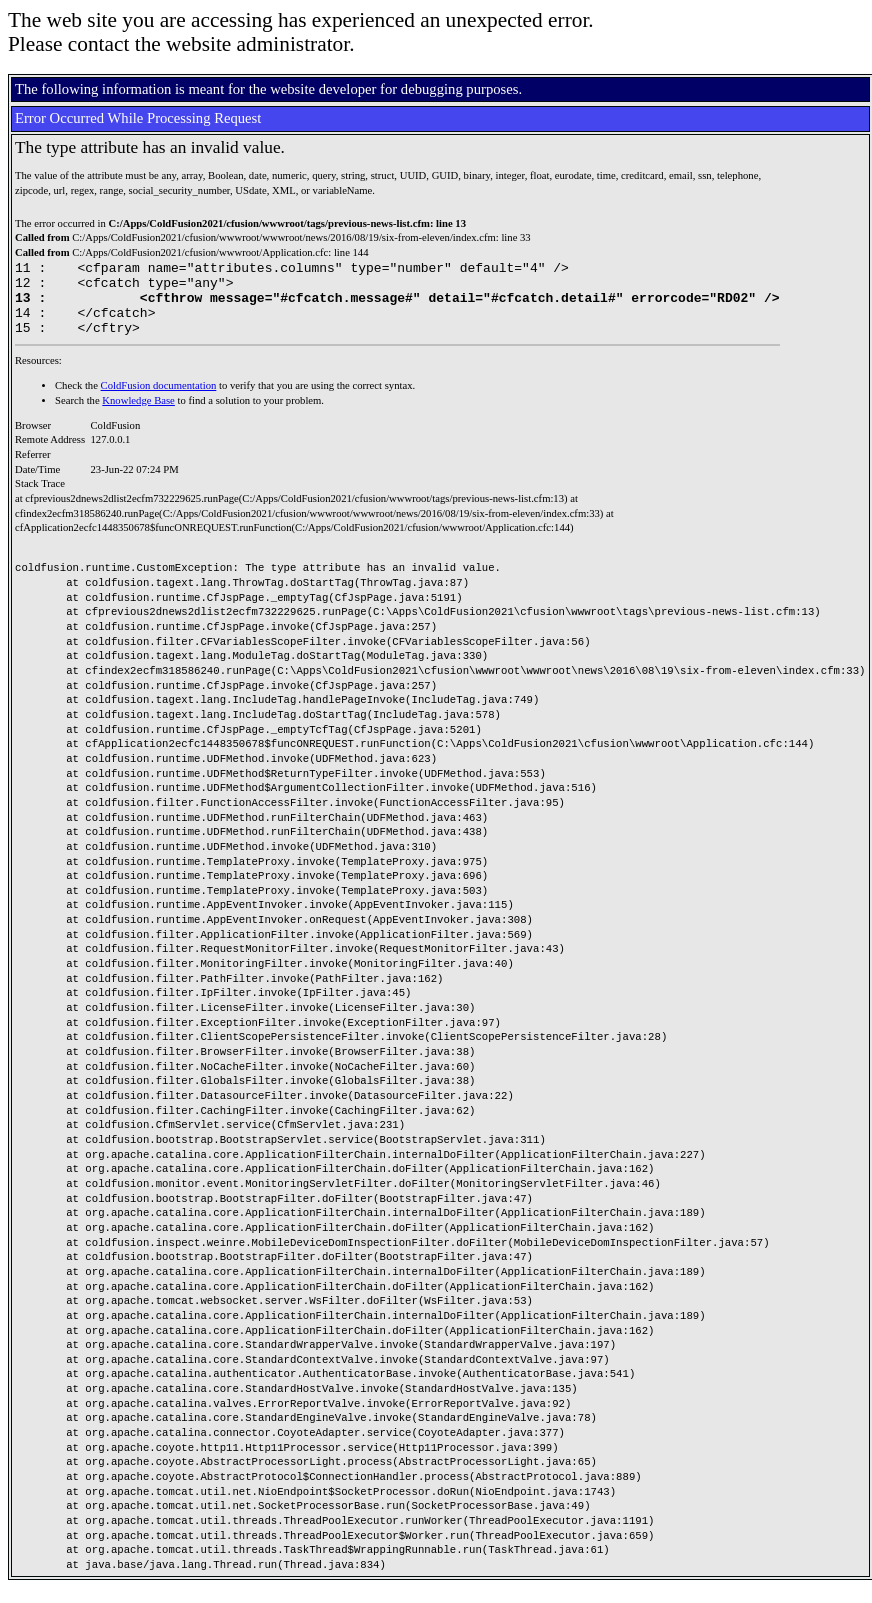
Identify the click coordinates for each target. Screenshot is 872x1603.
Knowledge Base (138, 415)
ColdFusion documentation (159, 400)
